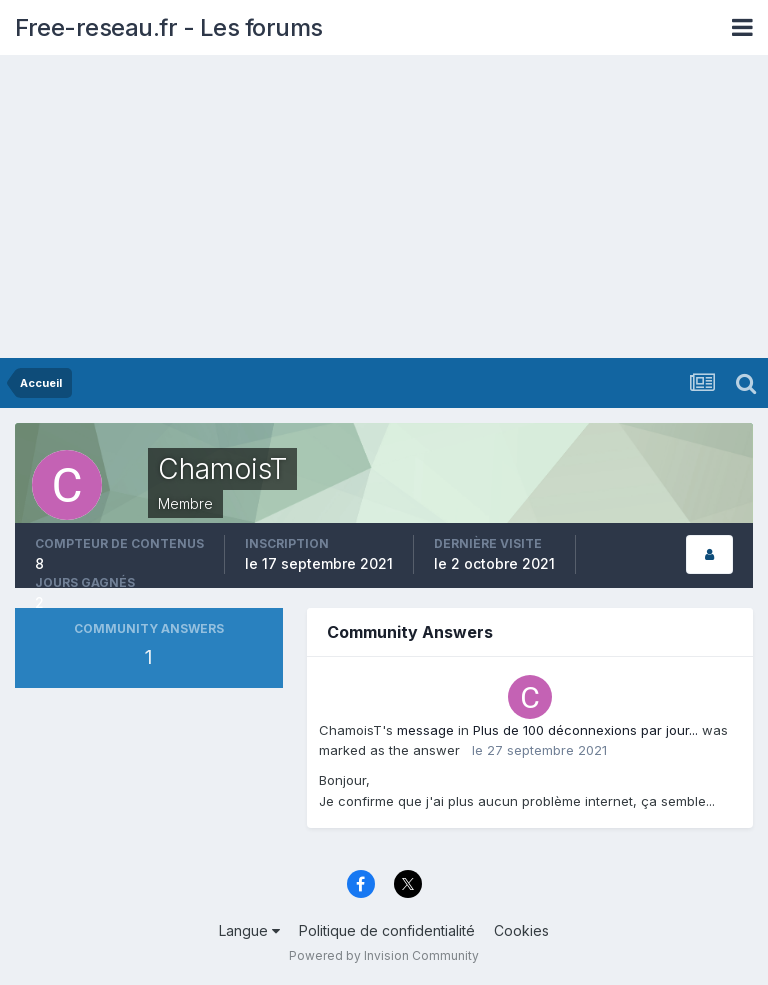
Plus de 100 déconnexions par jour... (585, 730)
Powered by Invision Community (384, 955)
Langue (249, 930)
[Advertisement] (384, 208)
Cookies (521, 930)
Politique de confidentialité (387, 930)
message (425, 730)
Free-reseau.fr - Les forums (169, 27)
